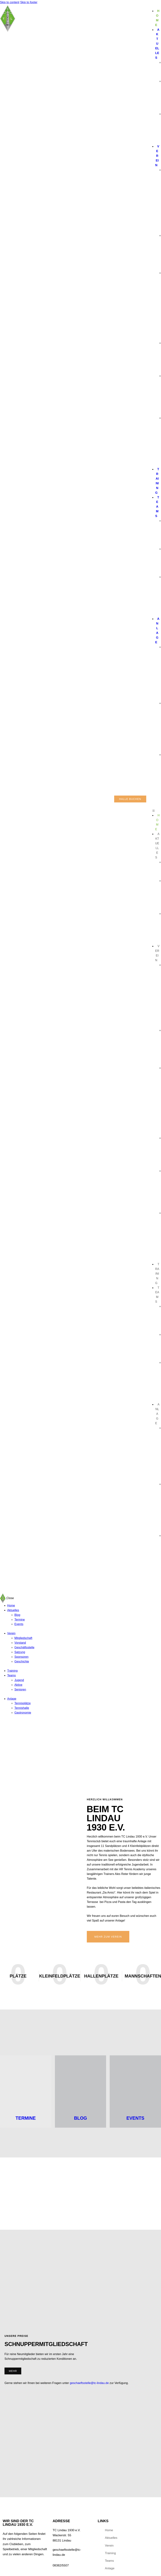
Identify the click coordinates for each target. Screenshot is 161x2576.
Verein (157, 156)
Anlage (157, 1414)
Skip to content (9, 2)
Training (157, 1274)
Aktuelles (157, 43)
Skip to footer (28, 2)
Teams (157, 507)
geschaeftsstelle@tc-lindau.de (89, 2383)
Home (157, 822)
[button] (153, 810)
